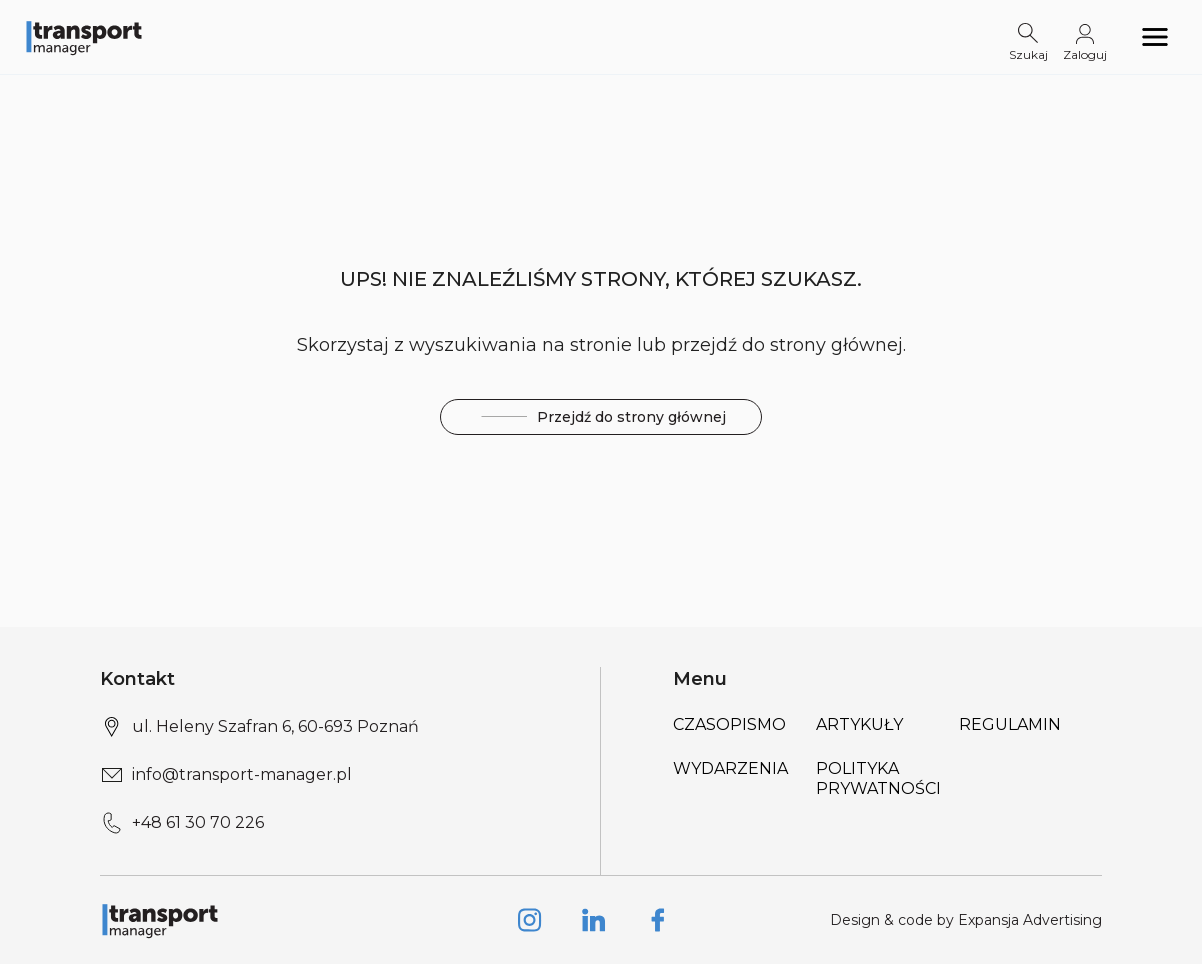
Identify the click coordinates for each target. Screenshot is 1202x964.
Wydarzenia (730, 768)
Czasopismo (729, 724)
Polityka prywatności (878, 778)
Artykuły (859, 724)
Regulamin (1010, 724)
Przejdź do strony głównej (601, 417)
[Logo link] (84, 37)
